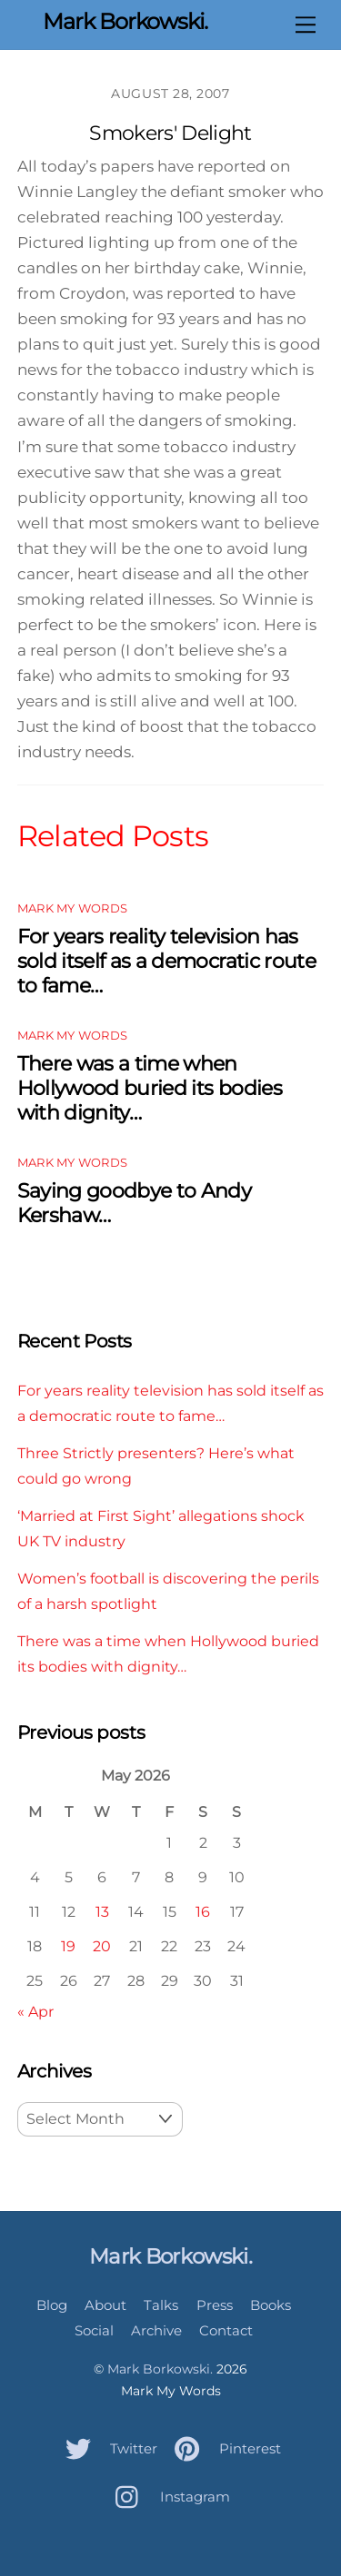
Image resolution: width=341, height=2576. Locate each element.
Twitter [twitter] (106, 2448)
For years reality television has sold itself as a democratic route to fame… (166, 961)
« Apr (35, 2011)
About (105, 2305)
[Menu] (305, 24)
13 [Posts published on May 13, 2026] (102, 1911)
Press (214, 2305)
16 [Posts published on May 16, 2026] (203, 1911)
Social (94, 2330)
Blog (51, 2305)
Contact (226, 2330)
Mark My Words (72, 908)
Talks (161, 2305)
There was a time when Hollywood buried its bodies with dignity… (149, 1088)
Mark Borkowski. (160, 2369)
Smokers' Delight (170, 133)
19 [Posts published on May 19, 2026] (68, 1946)
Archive (156, 2330)
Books (270, 2305)
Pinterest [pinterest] (223, 2448)
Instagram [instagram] (168, 2496)
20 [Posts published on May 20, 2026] (102, 1946)
